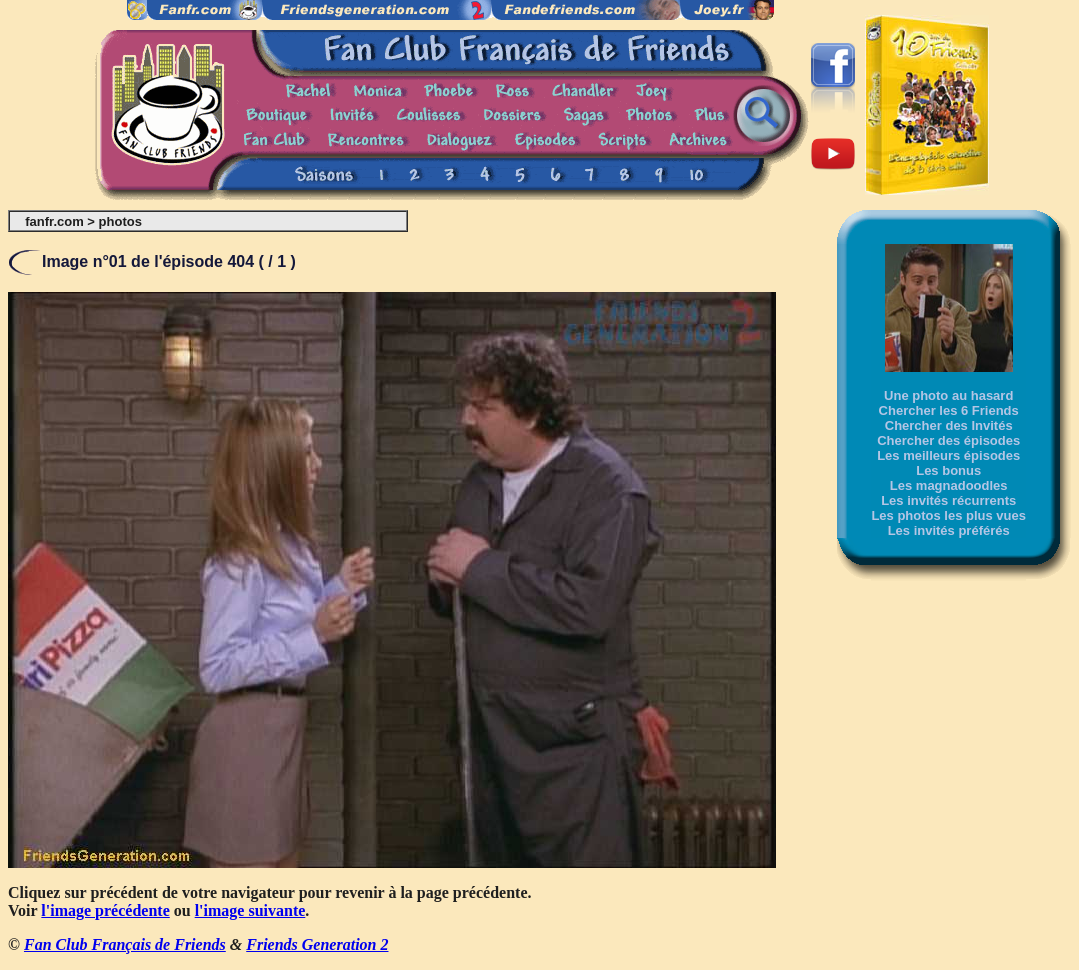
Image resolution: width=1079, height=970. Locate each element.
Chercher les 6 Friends (949, 410)
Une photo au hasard (948, 395)
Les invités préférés (949, 530)
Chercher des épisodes (948, 440)
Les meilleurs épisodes (948, 455)
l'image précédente (105, 910)
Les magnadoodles (949, 485)
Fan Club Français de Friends (125, 944)
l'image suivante (250, 910)
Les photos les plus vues (948, 515)
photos (120, 221)
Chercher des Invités (949, 425)
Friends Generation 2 (317, 944)
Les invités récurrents (948, 500)
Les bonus (948, 470)
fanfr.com (54, 221)
